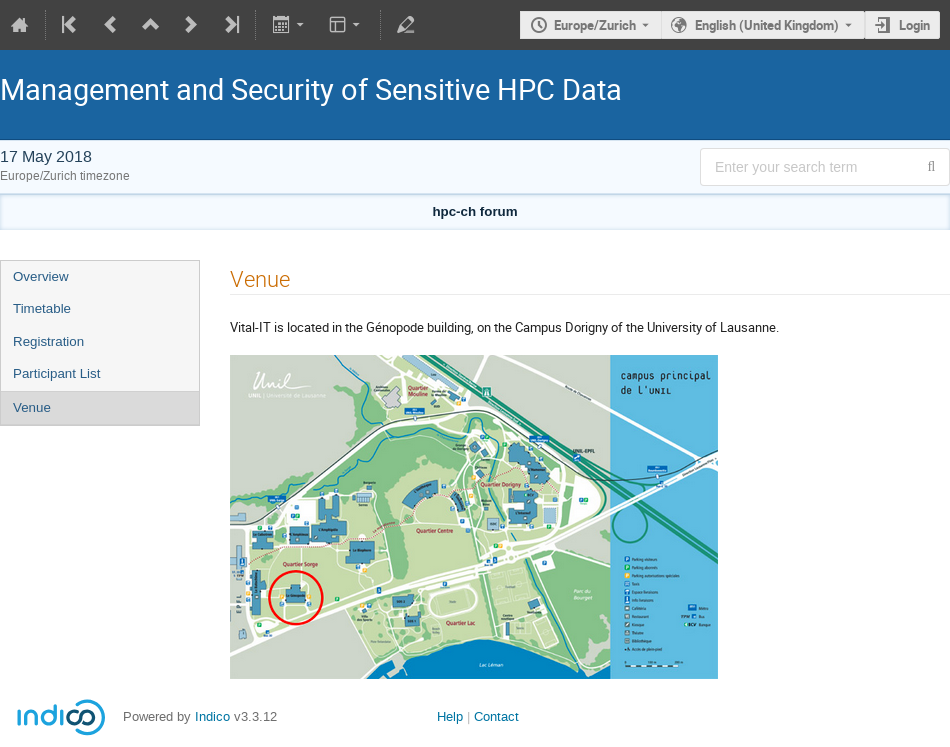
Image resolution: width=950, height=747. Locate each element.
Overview (41, 276)
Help (450, 716)
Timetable (42, 308)
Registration (48, 341)
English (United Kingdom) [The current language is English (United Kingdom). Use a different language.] (767, 25)
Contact (496, 716)
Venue (32, 407)
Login (914, 25)
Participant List (56, 373)
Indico (212, 716)
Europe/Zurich (595, 25)
